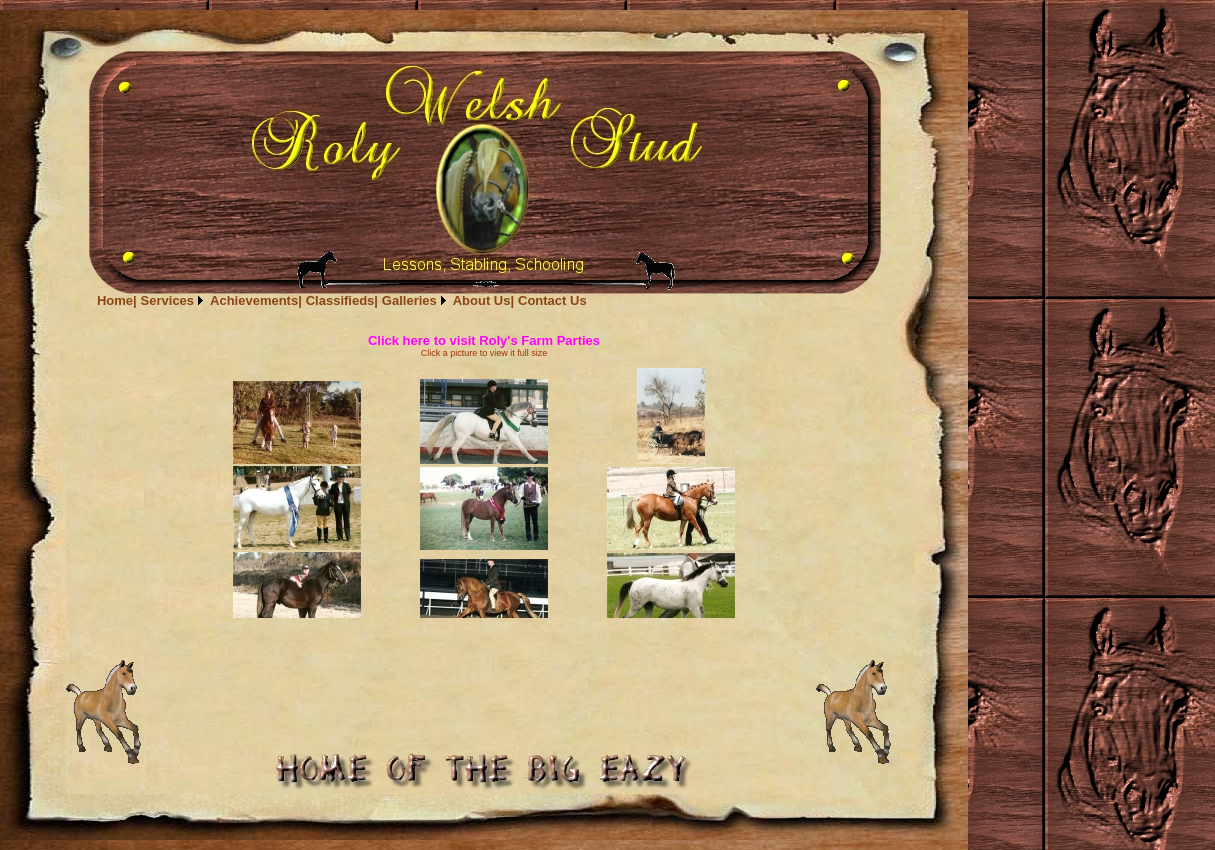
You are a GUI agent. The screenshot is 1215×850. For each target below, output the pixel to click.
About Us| (483, 300)
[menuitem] (117, 300)
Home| (117, 300)
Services (168, 300)
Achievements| (256, 300)
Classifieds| (342, 300)
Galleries (409, 300)
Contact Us (552, 300)
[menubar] (342, 300)
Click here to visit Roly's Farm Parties (484, 340)
